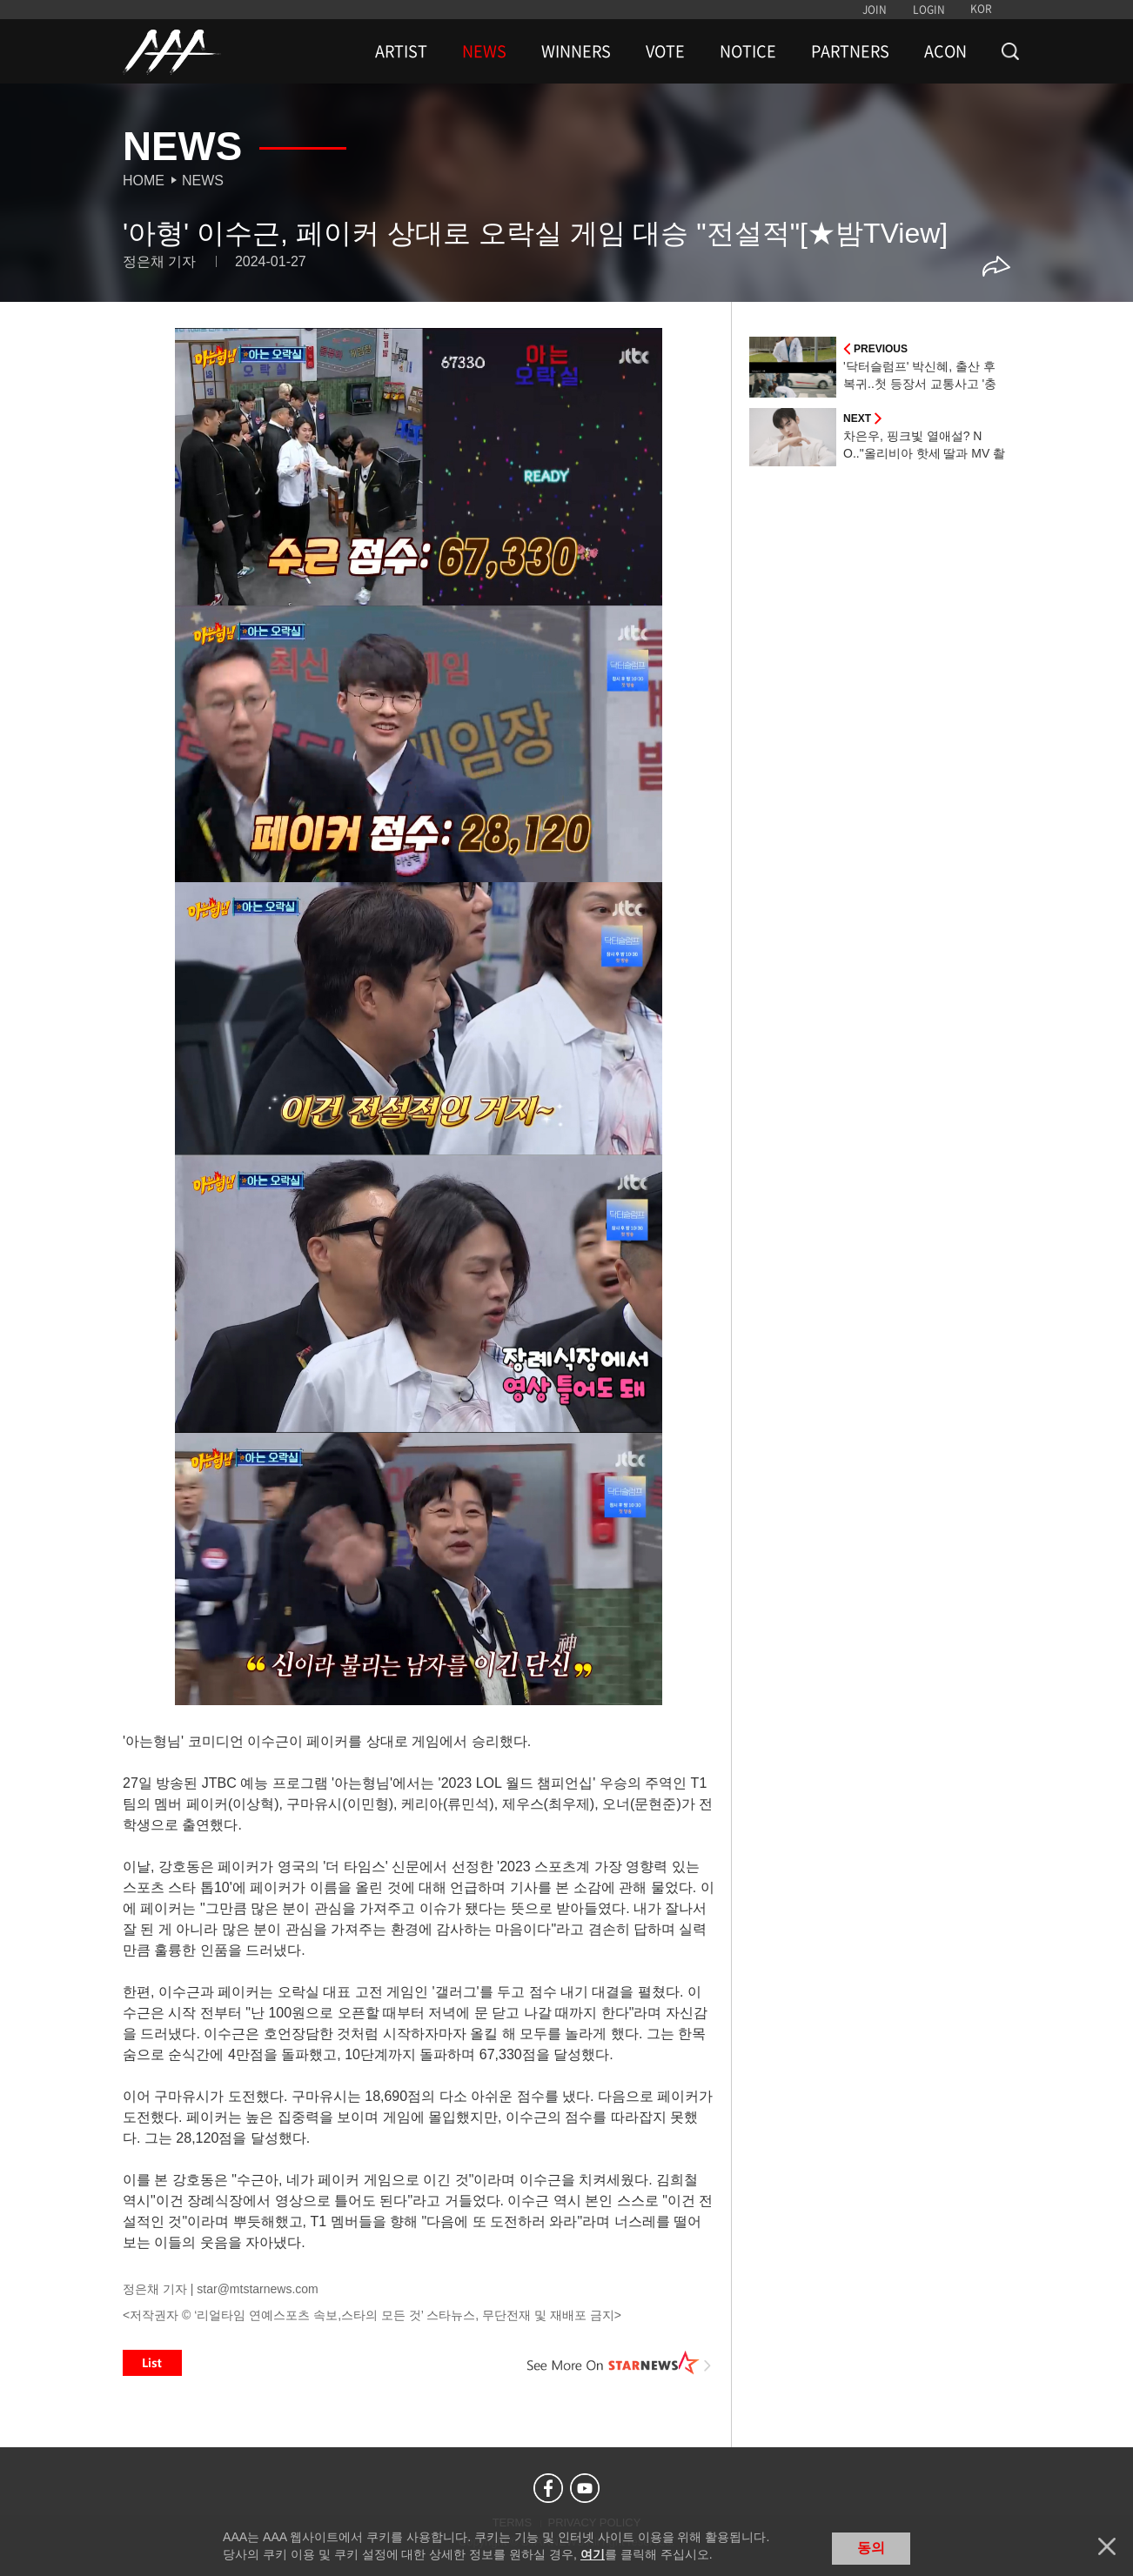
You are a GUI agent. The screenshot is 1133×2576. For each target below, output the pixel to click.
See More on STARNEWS (619, 2363)
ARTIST (401, 51)
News (203, 180)
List (152, 2363)
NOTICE (748, 51)
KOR (981, 8)
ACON (945, 51)
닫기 (1107, 2546)
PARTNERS (850, 51)
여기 (592, 2554)
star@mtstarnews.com (257, 2289)
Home (143, 180)
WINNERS (576, 51)
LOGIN (929, 9)
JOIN (874, 9)
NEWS (484, 51)
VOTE (665, 51)
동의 (871, 2547)
